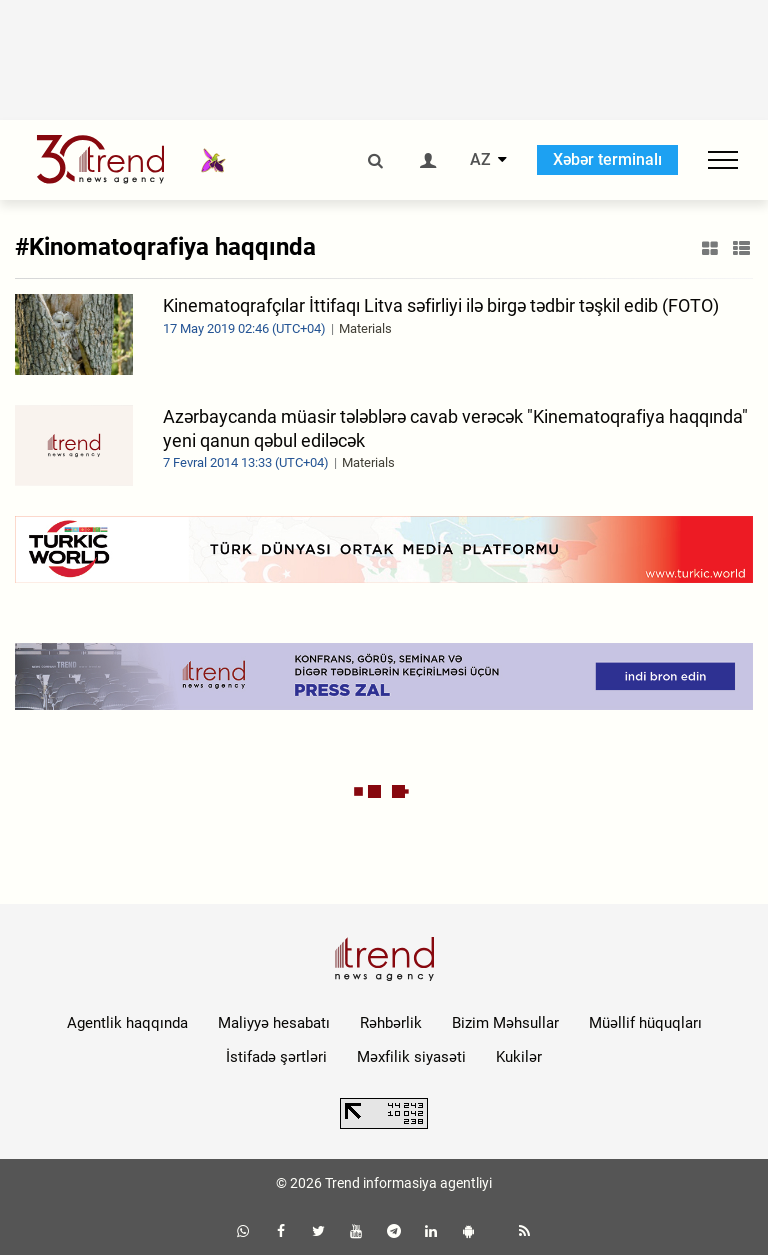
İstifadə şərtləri (276, 1057)
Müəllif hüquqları (645, 1023)
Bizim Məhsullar (505, 1023)
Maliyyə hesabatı (274, 1023)
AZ (480, 160)
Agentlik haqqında (127, 1023)
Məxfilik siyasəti (411, 1057)
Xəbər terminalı (607, 159)
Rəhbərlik (391, 1023)
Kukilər (519, 1057)
